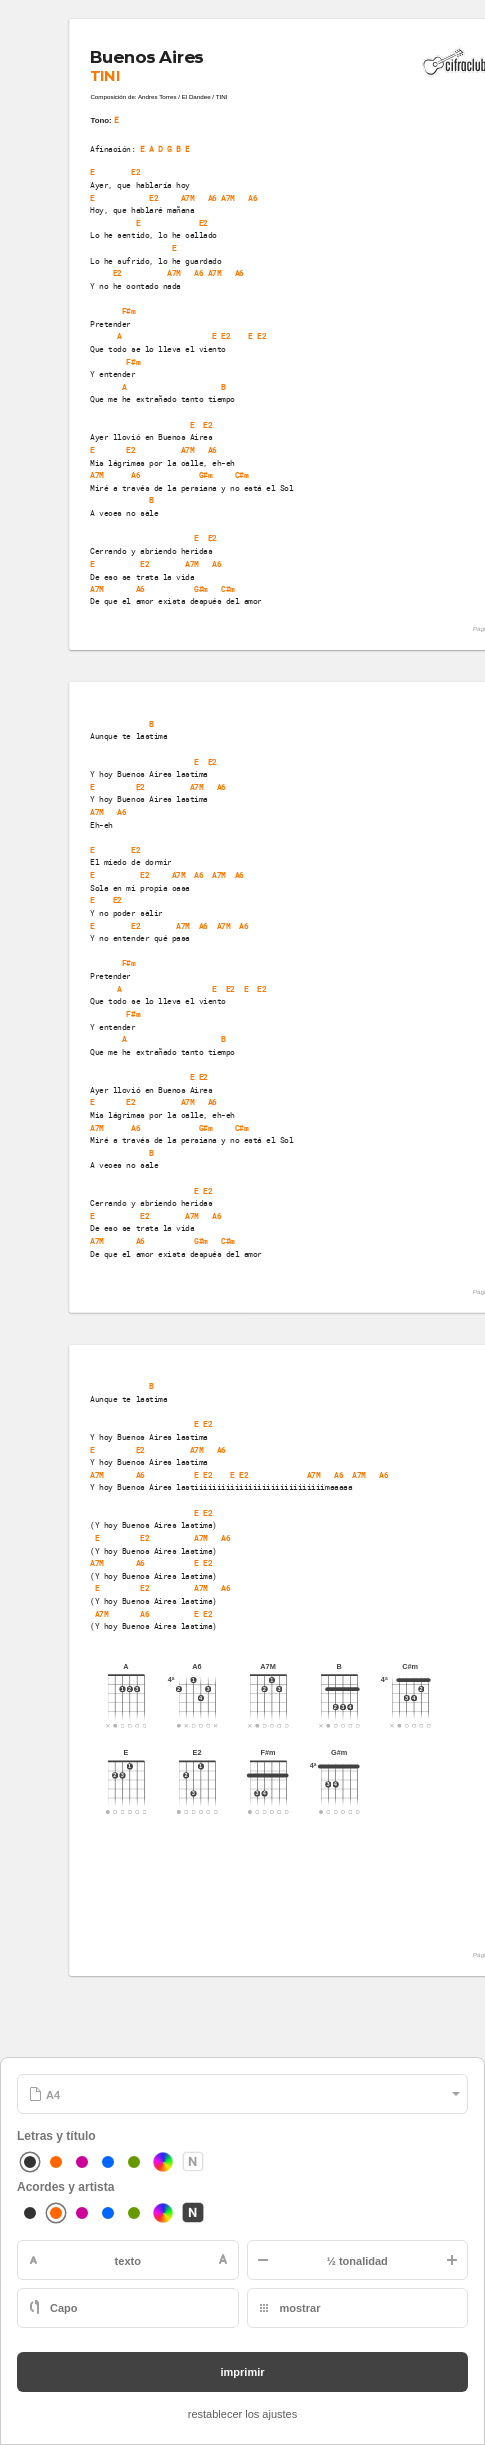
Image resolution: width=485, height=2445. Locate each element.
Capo (64, 2308)
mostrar (300, 2308)
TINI (105, 76)
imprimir (242, 2372)
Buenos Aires (146, 57)
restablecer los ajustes (242, 2414)
